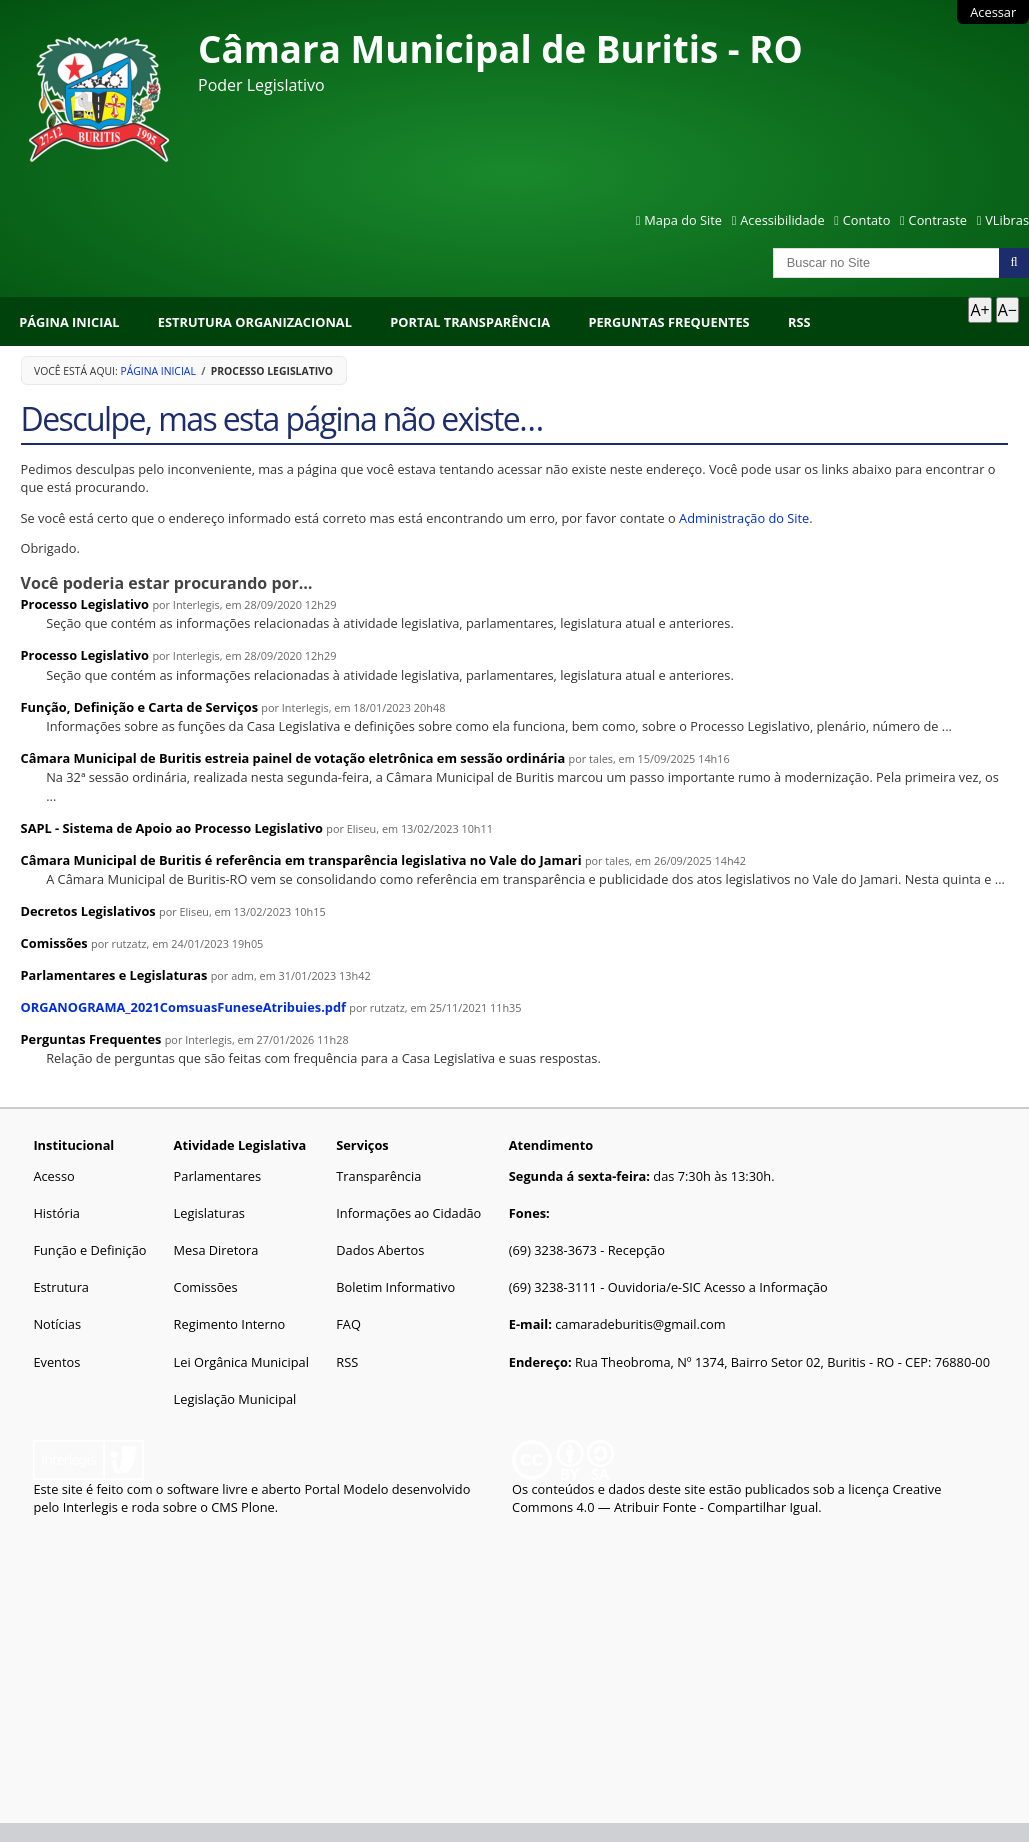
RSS (799, 322)
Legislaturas (209, 1213)
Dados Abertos (380, 1250)
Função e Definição (89, 1250)
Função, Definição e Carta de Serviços (139, 707)
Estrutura (61, 1287)
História (56, 1213)
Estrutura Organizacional (255, 322)
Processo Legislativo (85, 604)
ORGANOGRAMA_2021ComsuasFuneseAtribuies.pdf (183, 1007)
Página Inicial (69, 322)
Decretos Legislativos (88, 911)
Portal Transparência (470, 322)
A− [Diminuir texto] (1007, 310)
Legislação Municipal (235, 1399)
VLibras (1007, 220)
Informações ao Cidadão (408, 1213)
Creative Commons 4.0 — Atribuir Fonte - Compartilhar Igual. (726, 1498)
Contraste (938, 220)
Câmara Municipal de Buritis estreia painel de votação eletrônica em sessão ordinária (293, 758)
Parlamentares (217, 1176)
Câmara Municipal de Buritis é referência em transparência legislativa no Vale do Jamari (301, 860)
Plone (258, 1507)
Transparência (378, 1176)
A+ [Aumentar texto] (979, 310)
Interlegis (90, 1507)
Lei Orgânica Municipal (241, 1362)
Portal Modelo (346, 1489)
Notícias (57, 1324)
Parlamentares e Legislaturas (114, 975)
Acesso (53, 1176)
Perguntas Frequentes (668, 322)
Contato (867, 220)
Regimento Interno (230, 1324)
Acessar (993, 12)
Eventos (56, 1362)
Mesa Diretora (216, 1250)
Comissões (54, 943)
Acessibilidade (782, 220)
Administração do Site (744, 518)
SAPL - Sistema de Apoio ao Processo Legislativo (172, 828)
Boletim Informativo (395, 1287)
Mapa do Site (683, 220)
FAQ (348, 1324)
